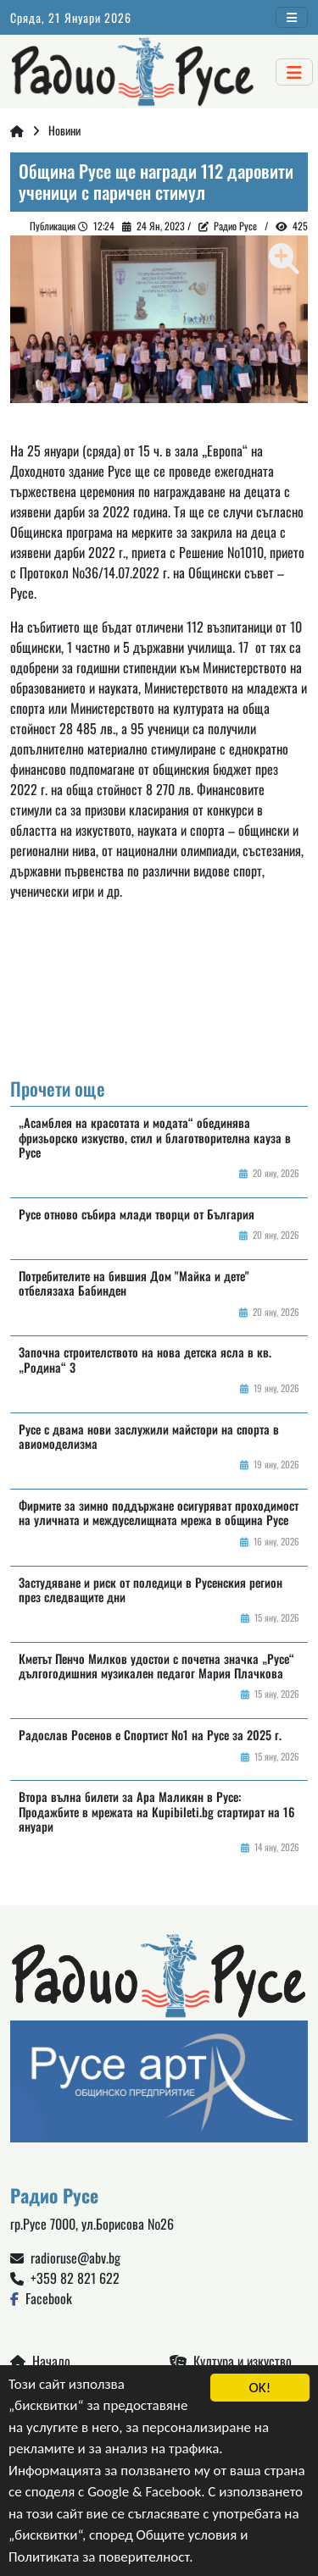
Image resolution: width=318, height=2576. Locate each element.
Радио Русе (235, 225)
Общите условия (187, 2536)
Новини (64, 130)
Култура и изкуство (231, 2361)
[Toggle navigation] (292, 17)
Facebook (41, 2298)
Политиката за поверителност (98, 2557)
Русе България (159, 997)
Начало (40, 2361)
